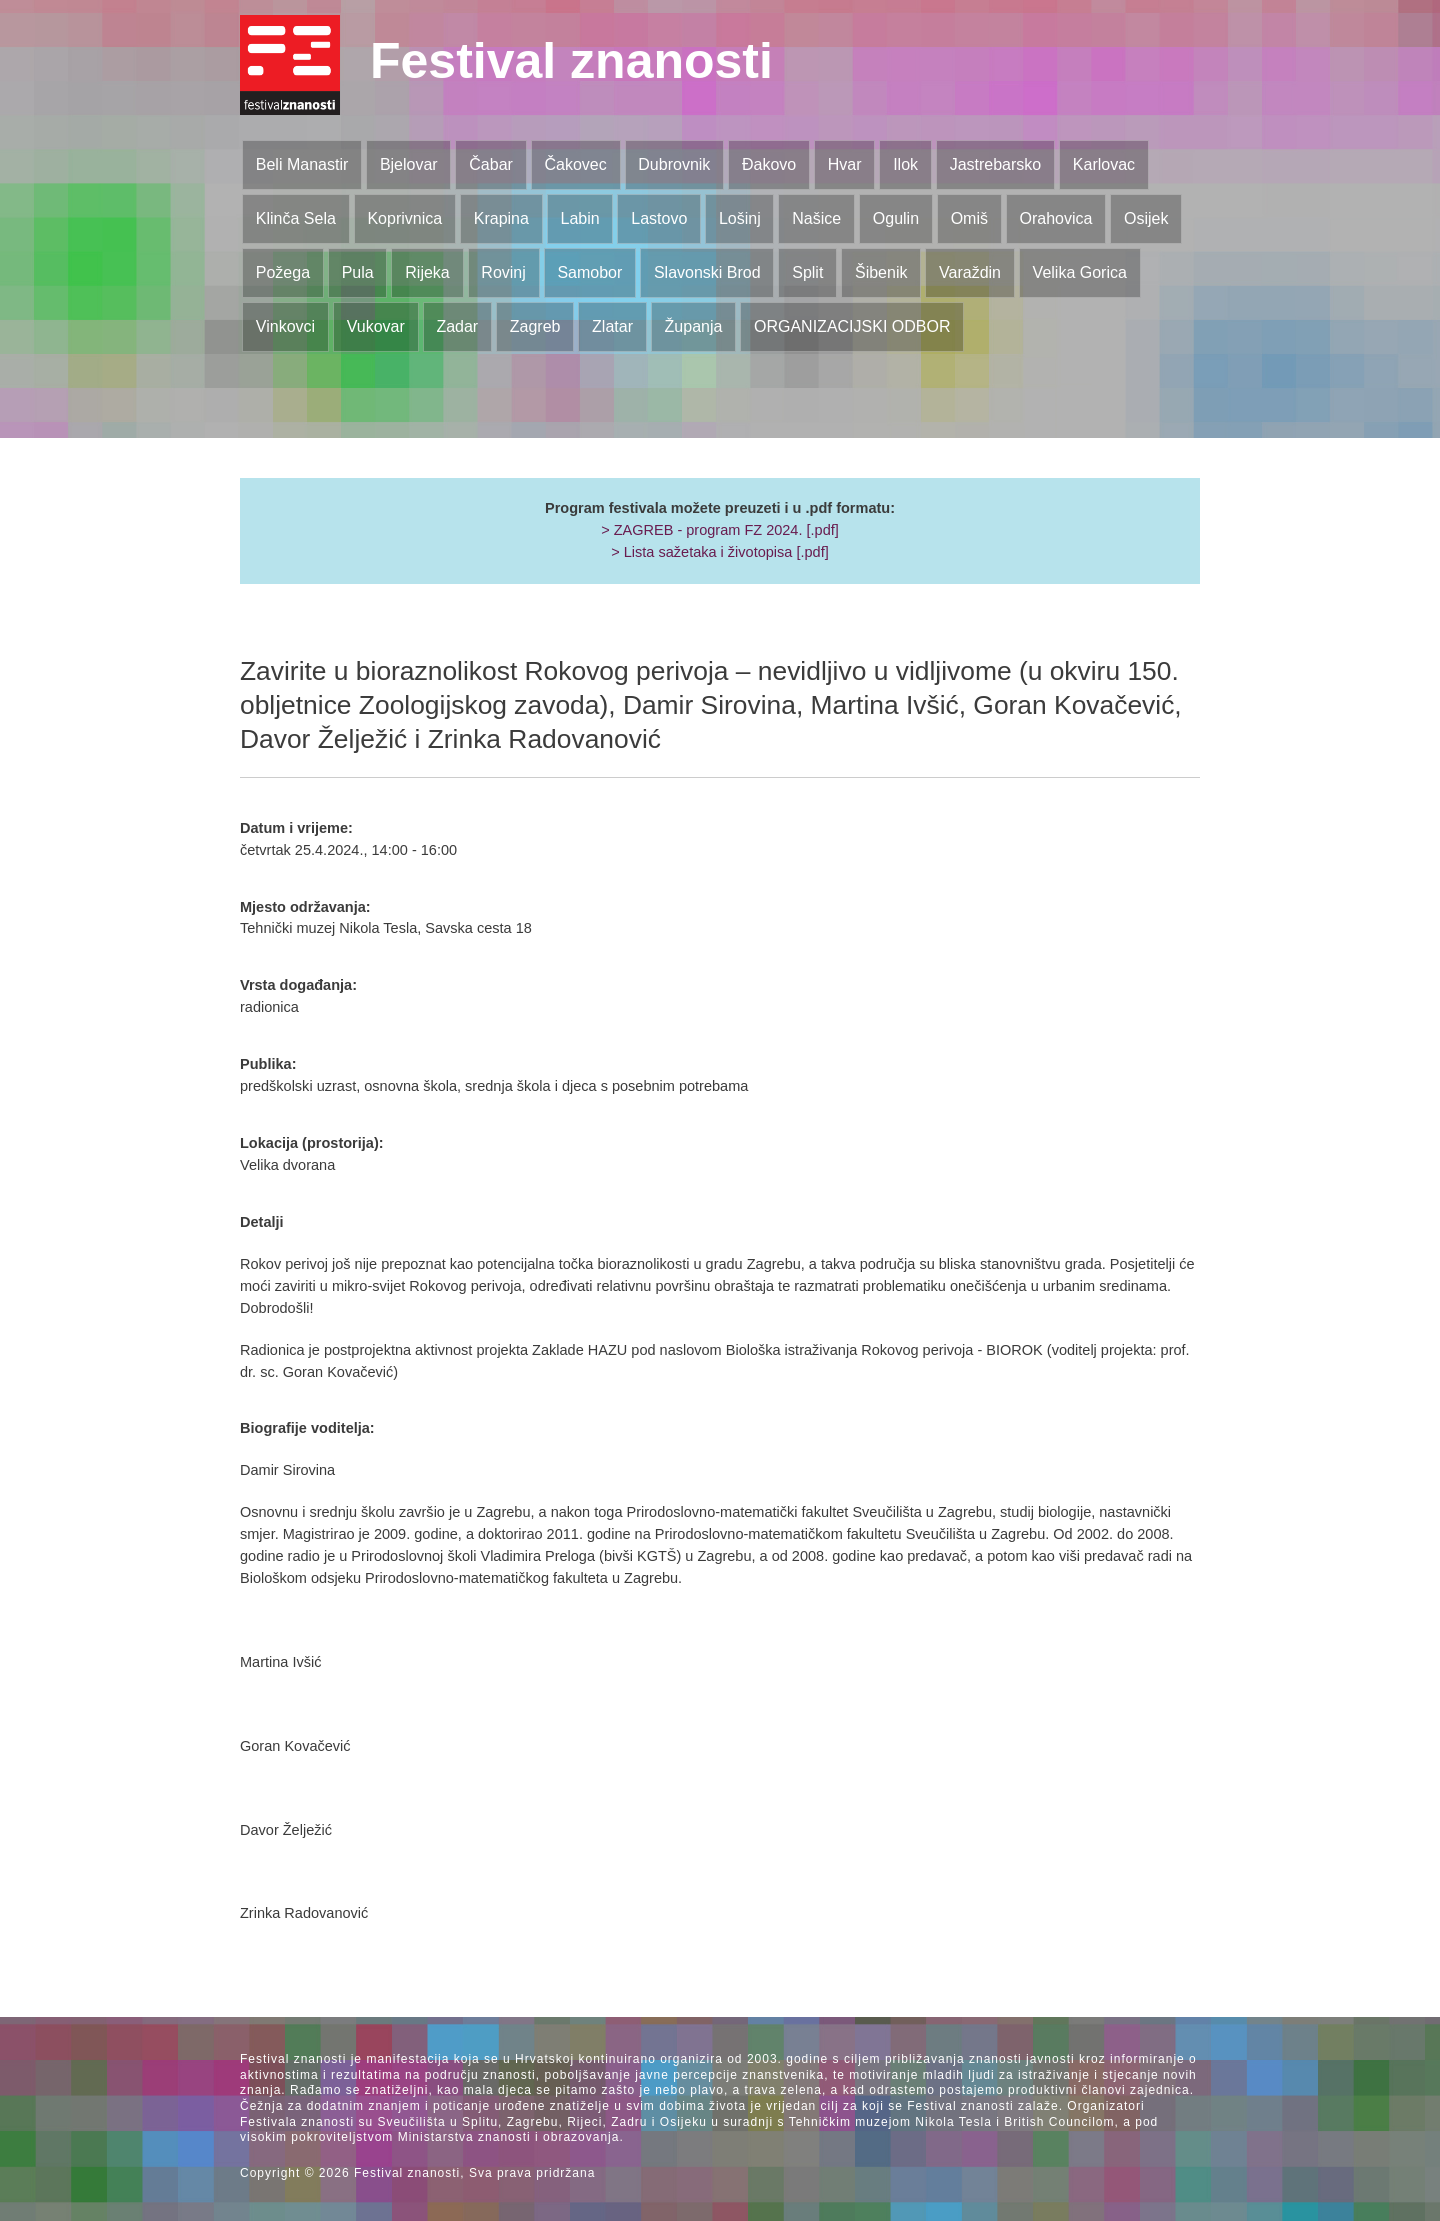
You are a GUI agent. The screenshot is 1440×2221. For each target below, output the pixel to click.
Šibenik (881, 272)
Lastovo (659, 218)
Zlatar (612, 326)
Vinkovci (285, 326)
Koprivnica (404, 218)
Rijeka (427, 272)
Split (807, 272)
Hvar (845, 164)
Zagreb (535, 326)
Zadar (457, 326)
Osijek (1146, 218)
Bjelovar (409, 164)
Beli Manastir (302, 164)
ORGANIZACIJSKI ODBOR (852, 326)
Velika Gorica (1080, 272)
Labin (579, 218)
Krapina (501, 218)
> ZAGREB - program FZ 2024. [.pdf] (720, 530)
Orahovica (1056, 218)
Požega (283, 272)
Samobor (589, 272)
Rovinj (503, 272)
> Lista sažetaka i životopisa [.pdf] (719, 552)
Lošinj (740, 218)
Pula (358, 272)
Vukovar (376, 326)
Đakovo (769, 164)
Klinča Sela (296, 218)
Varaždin (970, 272)
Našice (816, 218)
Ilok (905, 164)
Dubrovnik (674, 164)
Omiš (969, 218)
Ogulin (896, 218)
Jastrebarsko (996, 164)
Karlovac (1104, 164)
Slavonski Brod (707, 272)
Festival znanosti (571, 61)
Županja (694, 326)
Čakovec (575, 164)
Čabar (491, 164)
